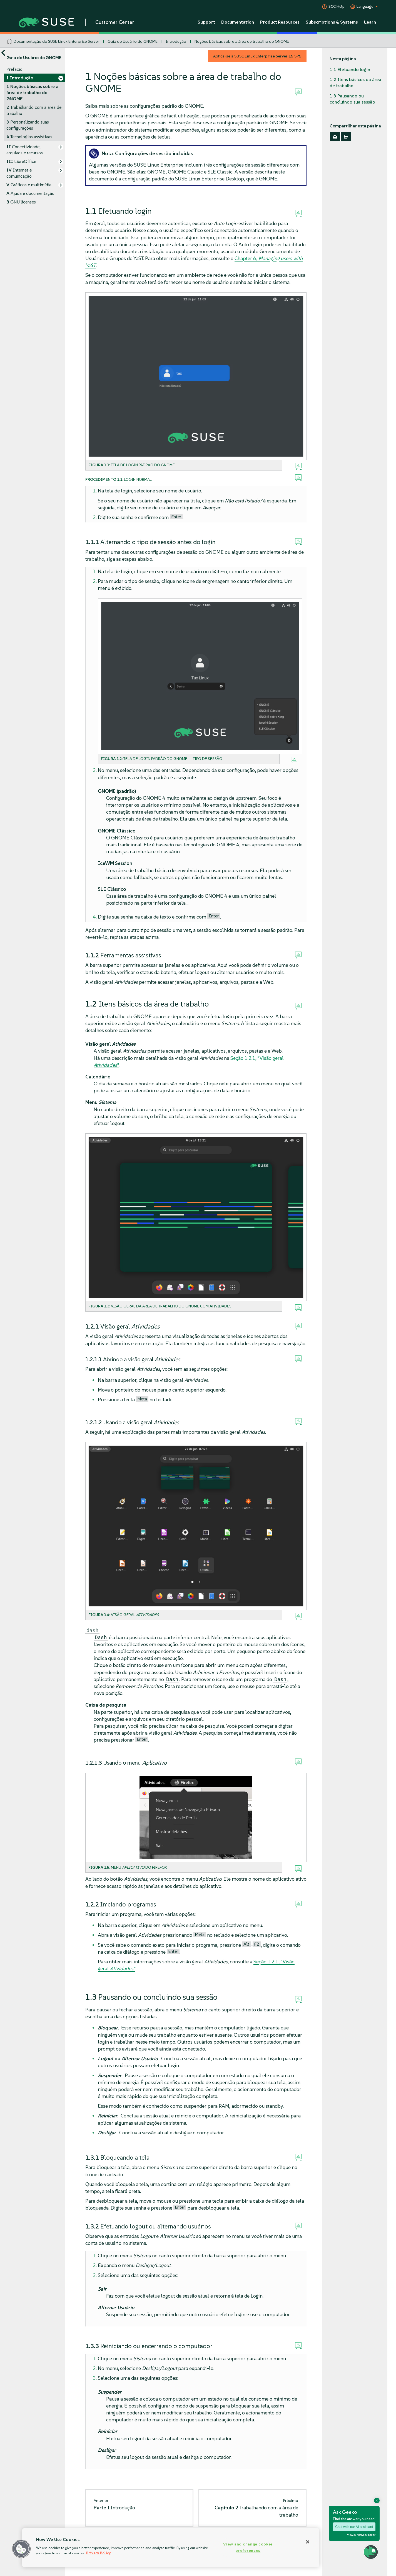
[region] (170, 2547)
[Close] (308, 2542)
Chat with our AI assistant (354, 2527)
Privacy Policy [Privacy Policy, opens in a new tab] (98, 2553)
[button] (21, 2549)
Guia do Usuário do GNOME (133, 41)
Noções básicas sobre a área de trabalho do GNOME (242, 41)
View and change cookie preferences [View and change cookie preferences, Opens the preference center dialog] (248, 2547)
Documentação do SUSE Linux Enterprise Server (56, 41)
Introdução (176, 41)
